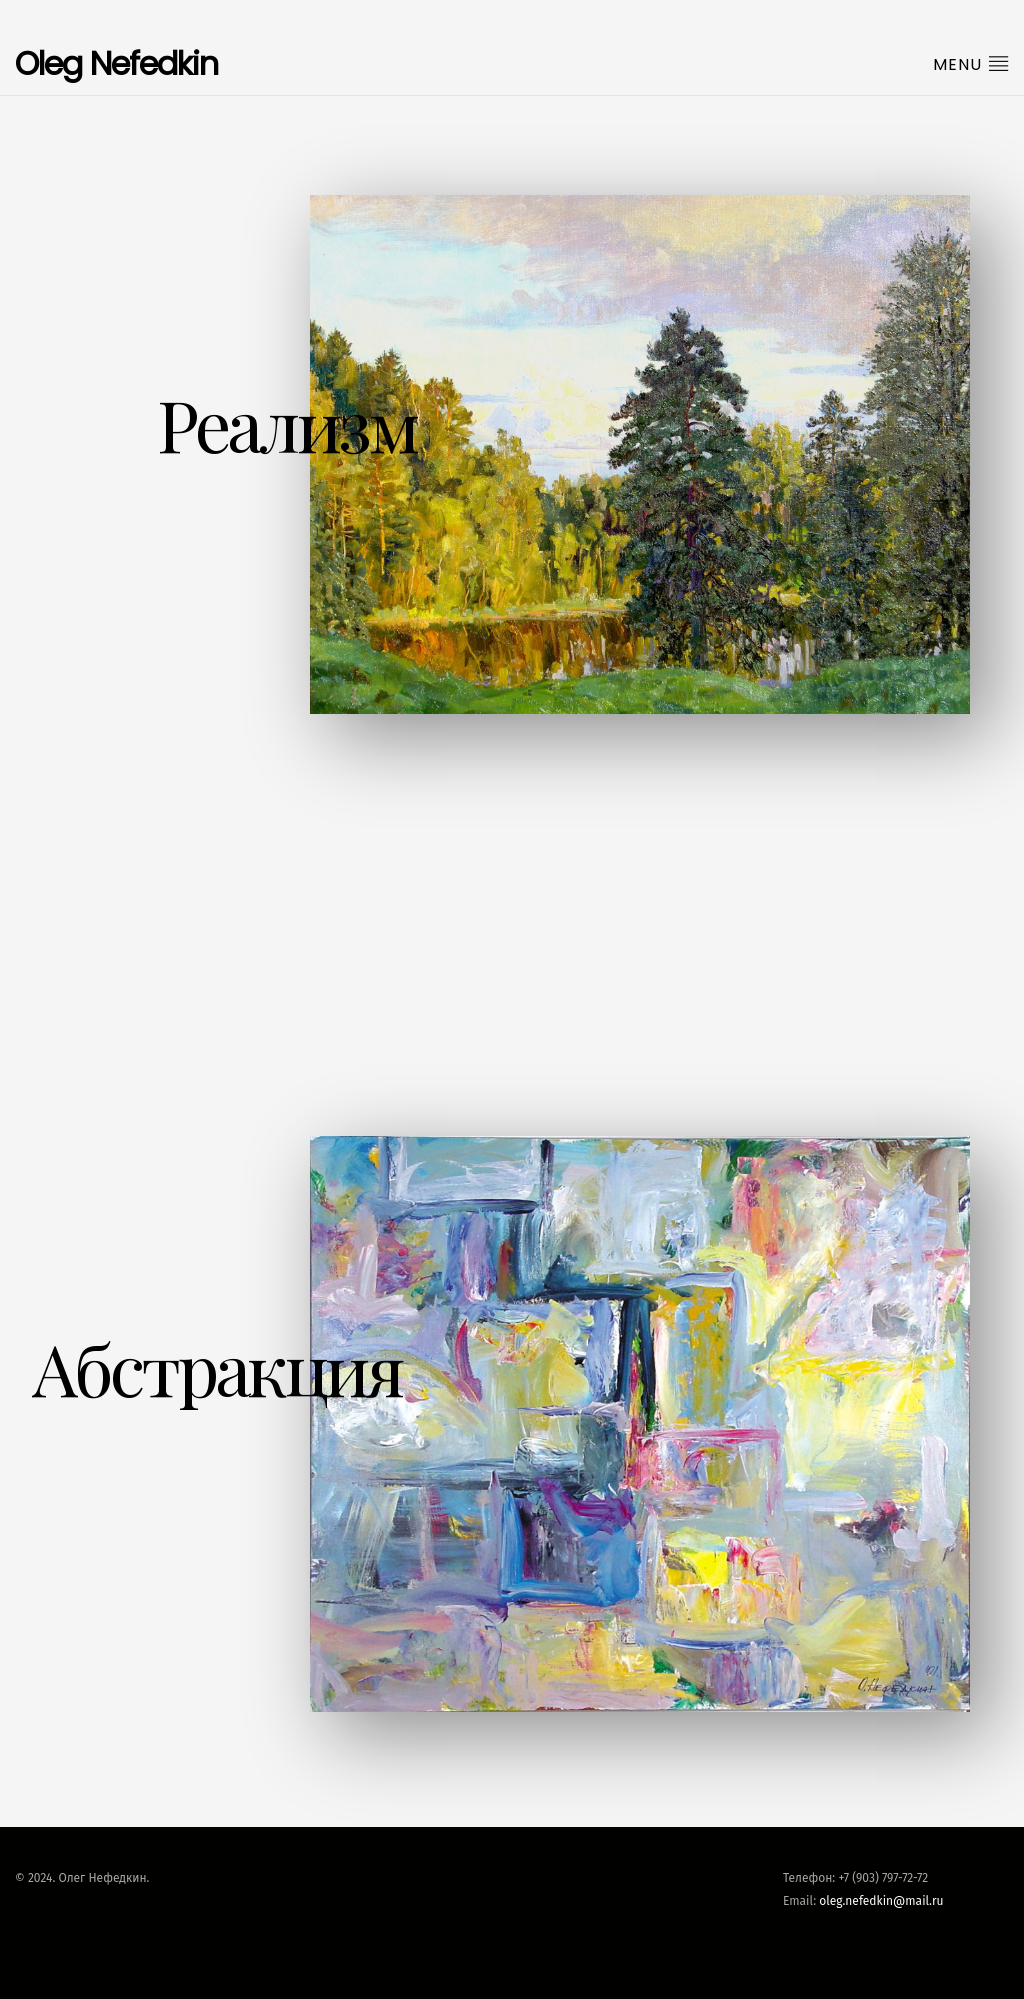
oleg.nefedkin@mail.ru (881, 1901)
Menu (971, 64)
